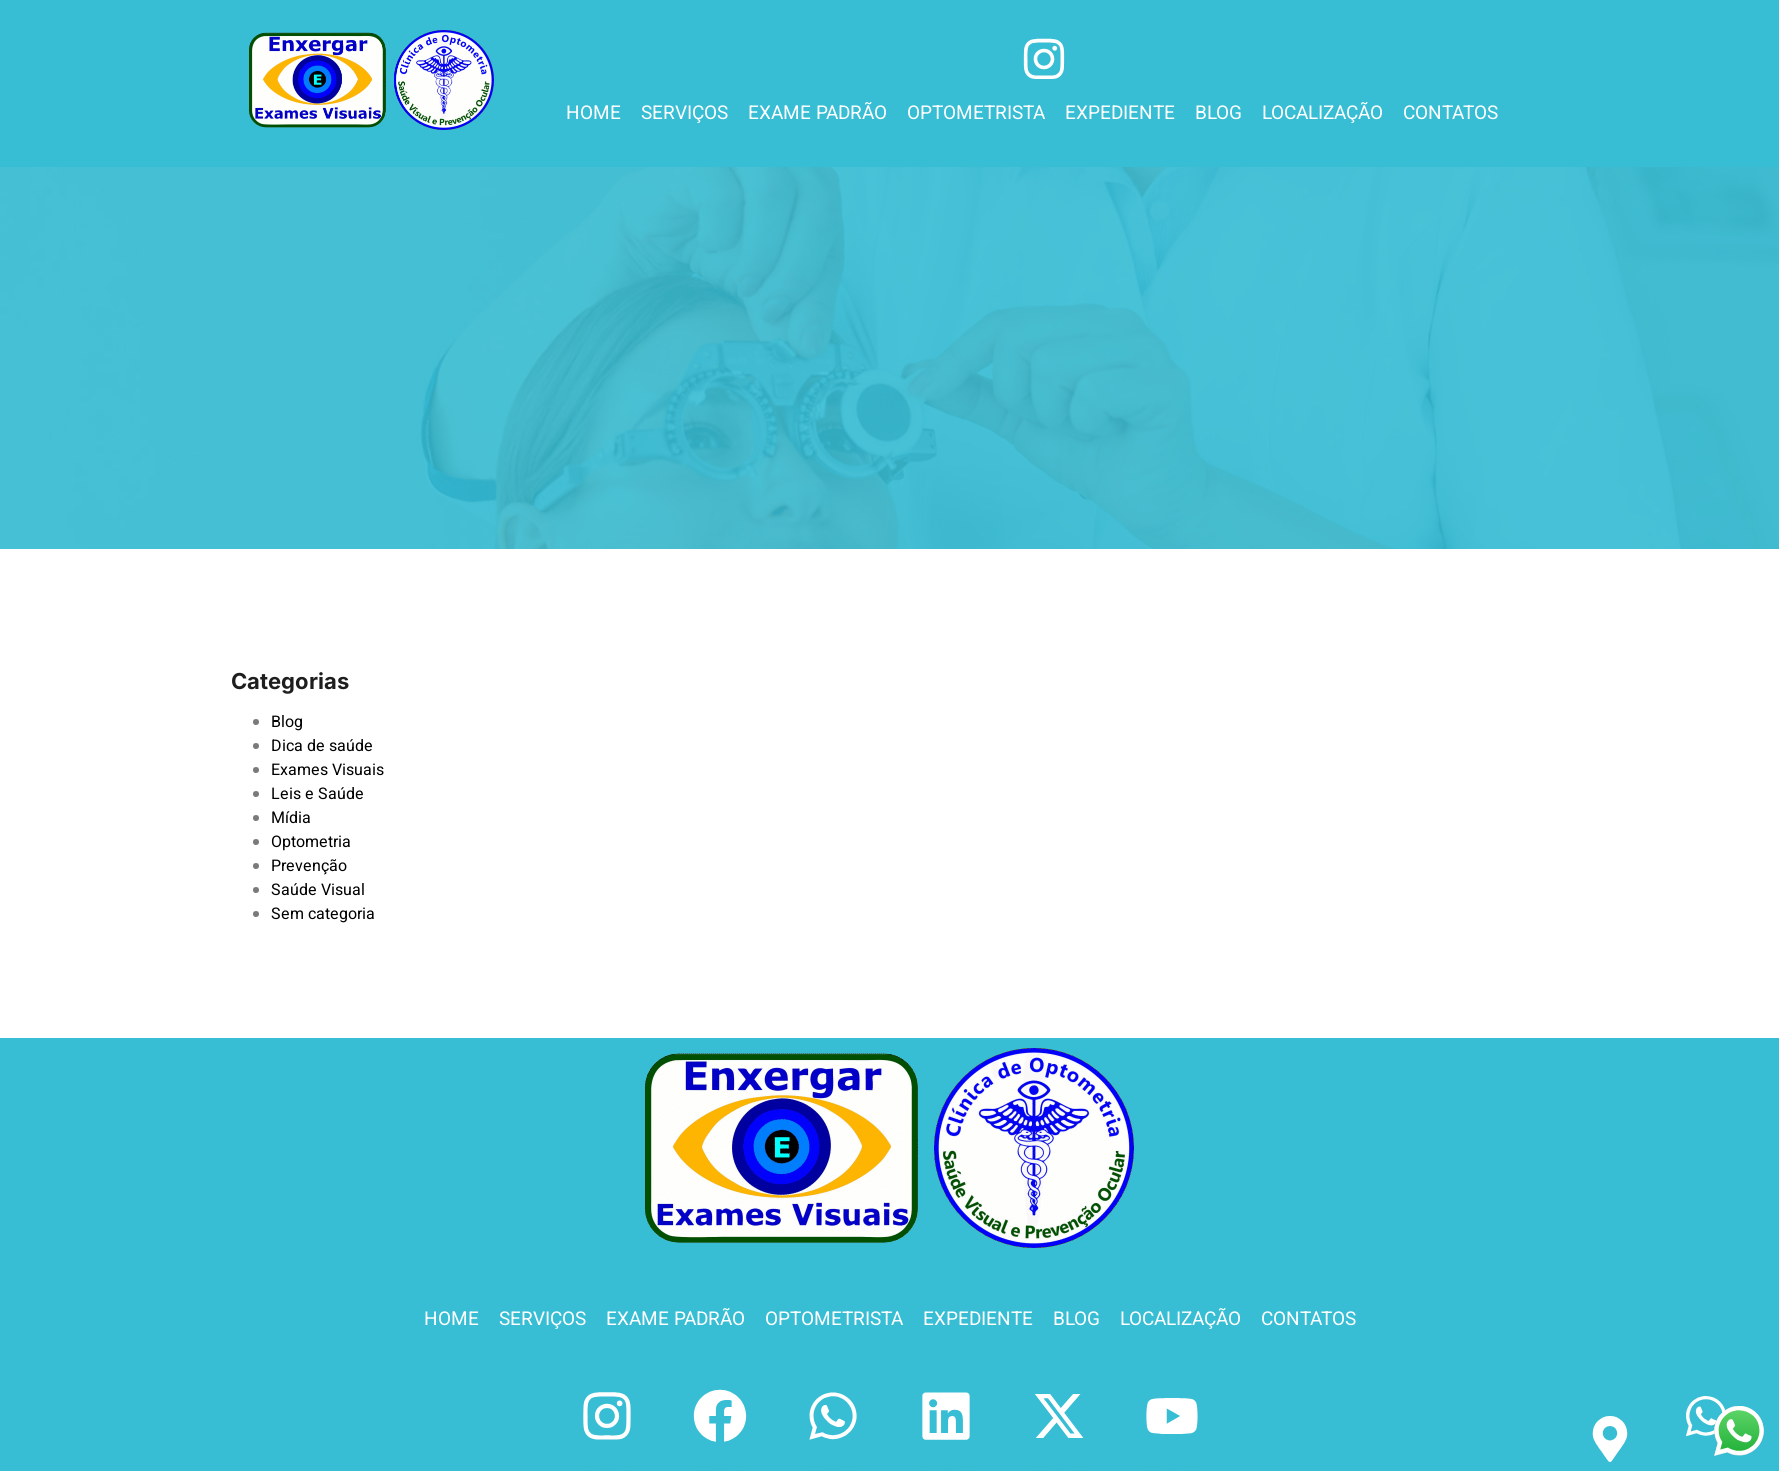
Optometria (311, 842)
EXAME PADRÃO (817, 113)
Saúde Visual (318, 890)
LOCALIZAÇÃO (1322, 113)
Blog (287, 722)
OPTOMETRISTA (976, 113)
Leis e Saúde (317, 794)
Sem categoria (323, 914)
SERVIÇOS (684, 113)
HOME (593, 113)
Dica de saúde (322, 746)
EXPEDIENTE (1120, 113)
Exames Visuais (327, 770)
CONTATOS (1450, 113)
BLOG (1218, 113)
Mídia (291, 818)
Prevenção (309, 866)
